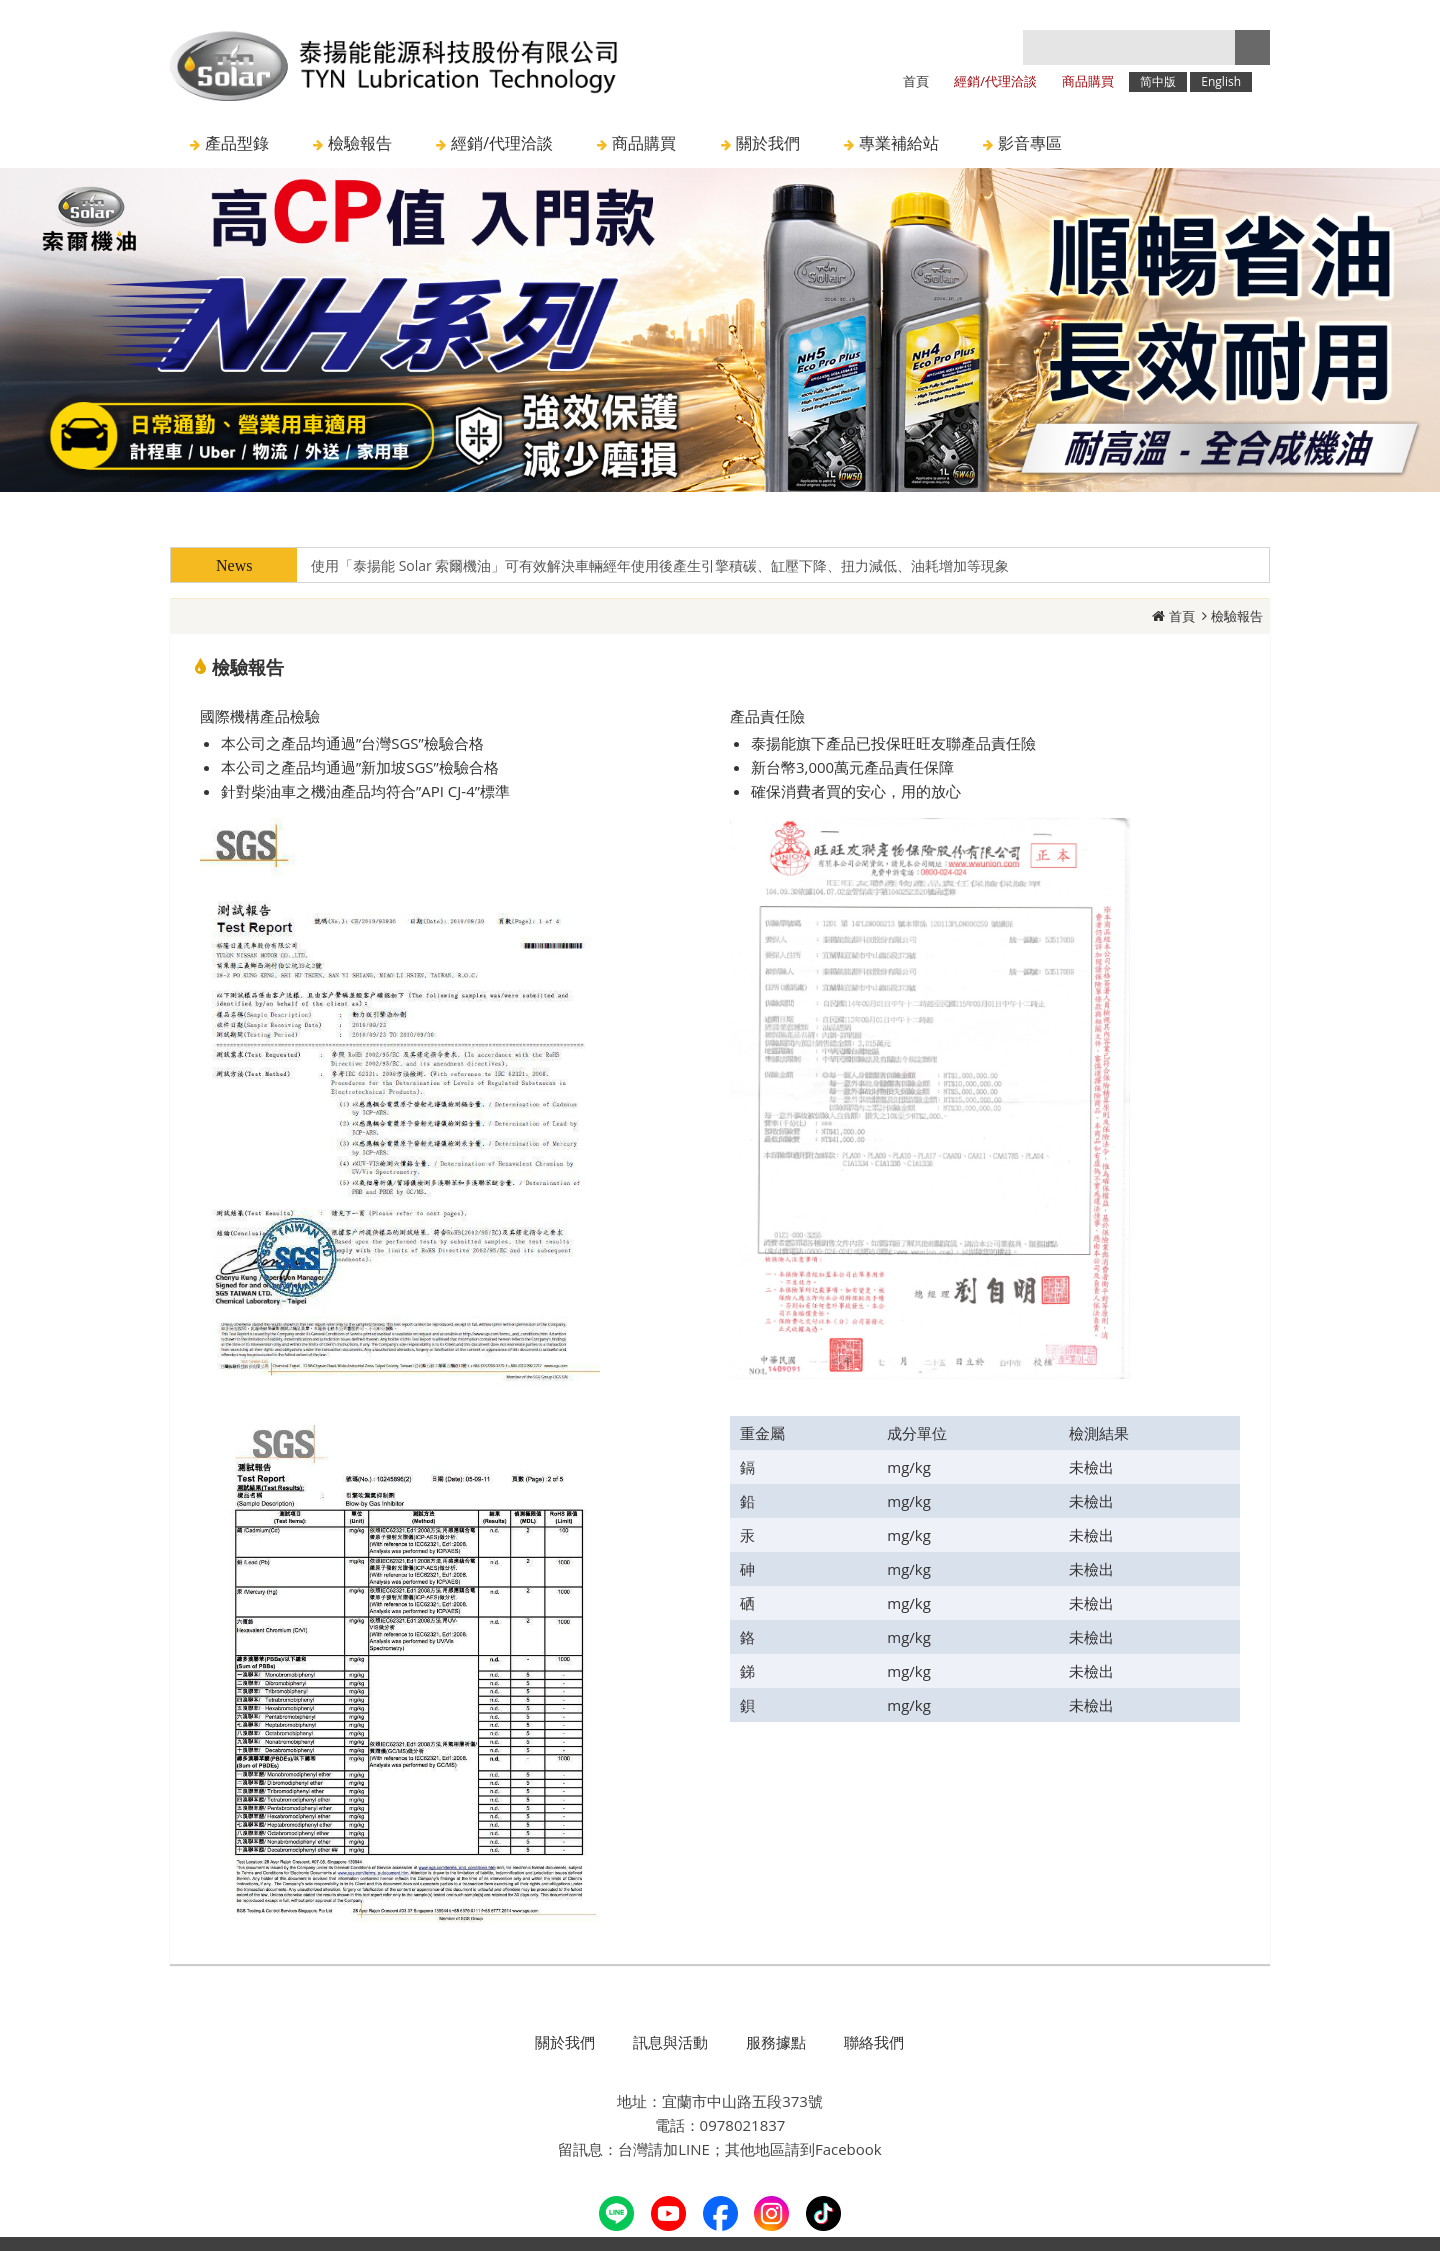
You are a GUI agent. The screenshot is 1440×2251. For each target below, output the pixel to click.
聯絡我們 (874, 2042)
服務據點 (776, 2042)
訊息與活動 (670, 2042)
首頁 (1182, 616)
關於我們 (565, 2042)
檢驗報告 (1237, 616)
